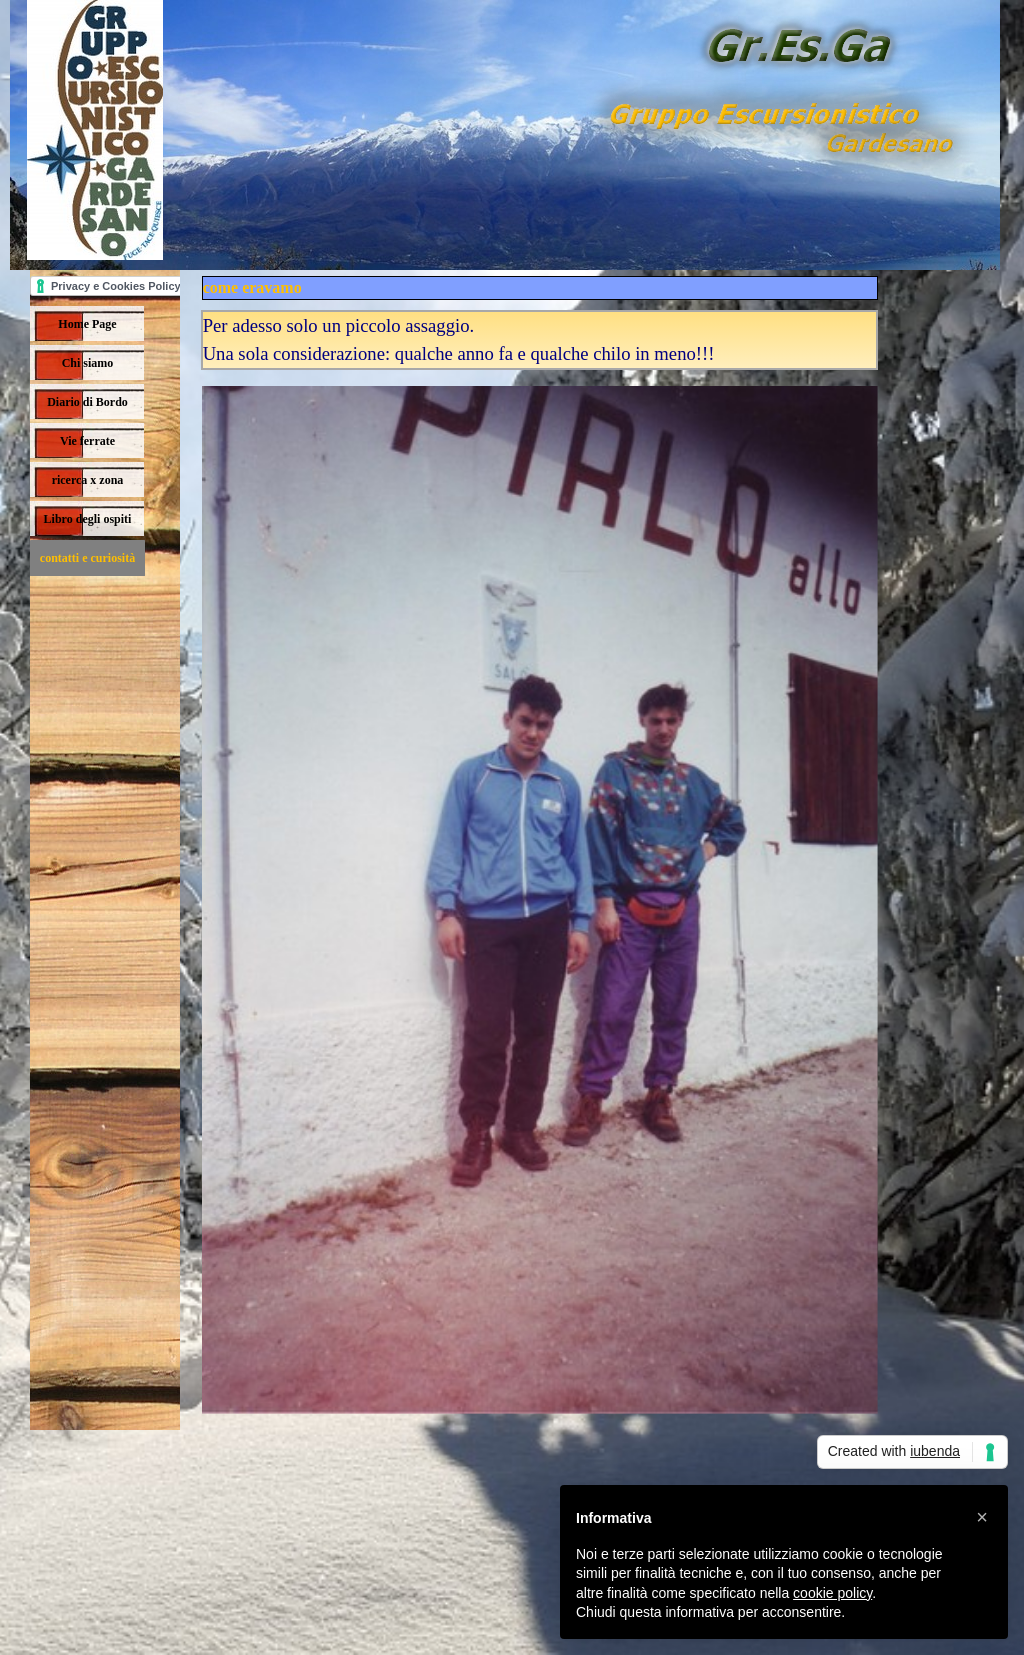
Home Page (87, 324)
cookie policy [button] (832, 1593)
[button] (982, 1517)
